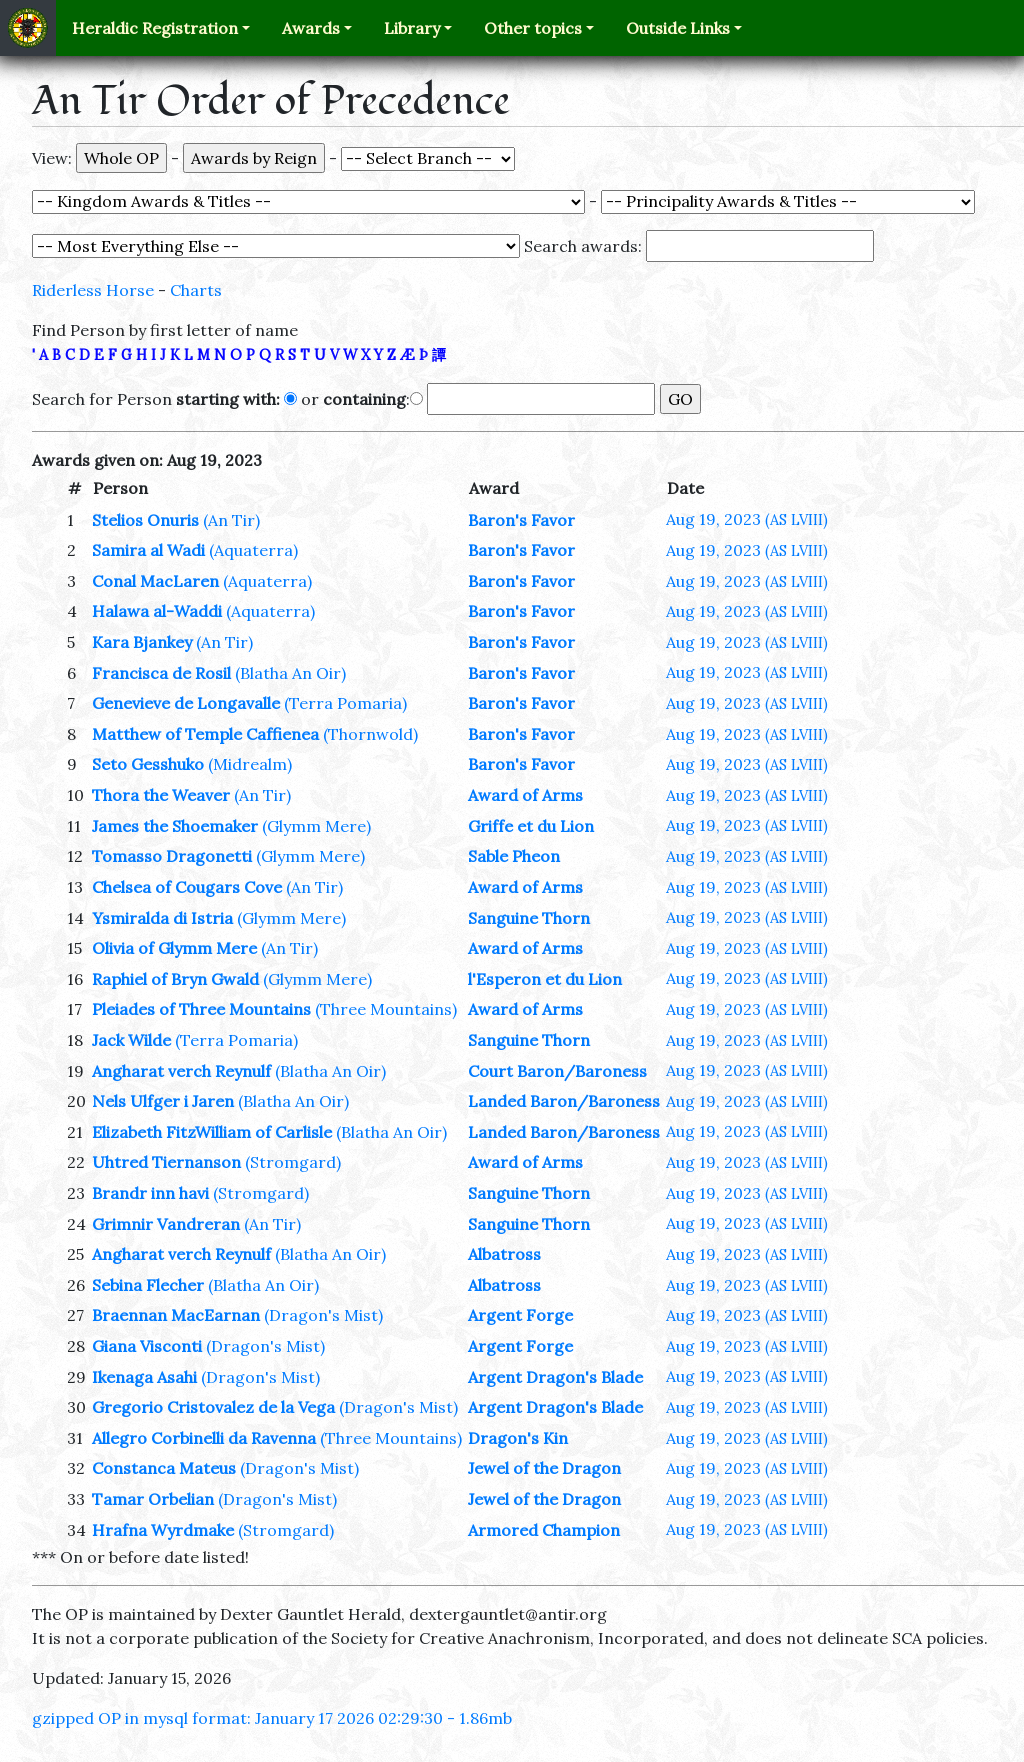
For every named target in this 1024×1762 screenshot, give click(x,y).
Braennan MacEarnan (176, 1315)
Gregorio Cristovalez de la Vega (213, 1407)
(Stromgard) (293, 1162)
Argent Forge (520, 1315)
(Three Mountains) (386, 1009)
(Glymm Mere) (316, 826)
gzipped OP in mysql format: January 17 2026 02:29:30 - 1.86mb (272, 1718)
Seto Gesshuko (148, 764)
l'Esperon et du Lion (545, 979)
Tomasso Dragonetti (172, 856)
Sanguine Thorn (529, 918)
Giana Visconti (147, 1346)
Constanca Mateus (164, 1468)
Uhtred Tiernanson (166, 1162)
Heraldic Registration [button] (155, 28)
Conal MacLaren (155, 581)
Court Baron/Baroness (557, 1071)
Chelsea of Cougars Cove (187, 887)
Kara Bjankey (142, 642)
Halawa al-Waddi (157, 611)
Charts (196, 290)
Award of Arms (525, 795)
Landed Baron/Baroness (564, 1101)
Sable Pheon (514, 856)
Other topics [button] (533, 28)
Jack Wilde (131, 1040)
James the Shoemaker (175, 826)
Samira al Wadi (148, 550)
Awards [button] (311, 28)
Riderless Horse (93, 290)
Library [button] (412, 28)
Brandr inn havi (150, 1193)
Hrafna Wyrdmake (163, 1530)
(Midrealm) (250, 764)
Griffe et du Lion (531, 826)
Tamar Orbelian (153, 1499)
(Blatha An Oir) (290, 673)
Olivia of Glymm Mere (174, 948)
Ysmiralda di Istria (162, 918)
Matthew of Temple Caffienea (205, 734)
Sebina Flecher (148, 1285)
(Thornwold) (370, 734)
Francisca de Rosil (161, 673)
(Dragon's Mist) (323, 1315)
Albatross (504, 1254)
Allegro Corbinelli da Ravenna (204, 1438)
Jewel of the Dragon (544, 1468)
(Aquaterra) (253, 550)
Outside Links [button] (678, 28)
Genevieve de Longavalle (186, 703)
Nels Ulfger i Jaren (163, 1101)
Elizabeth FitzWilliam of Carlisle (212, 1132)
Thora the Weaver (161, 795)
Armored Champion (544, 1530)
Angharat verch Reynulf (181, 1071)
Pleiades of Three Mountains (201, 1009)
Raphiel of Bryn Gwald (175, 979)
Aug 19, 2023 (747, 519)
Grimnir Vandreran (166, 1224)
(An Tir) (231, 520)
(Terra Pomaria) (345, 703)
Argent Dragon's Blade (555, 1377)
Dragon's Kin (518, 1438)
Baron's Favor (521, 520)
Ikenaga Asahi (144, 1377)
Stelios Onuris (145, 520)
